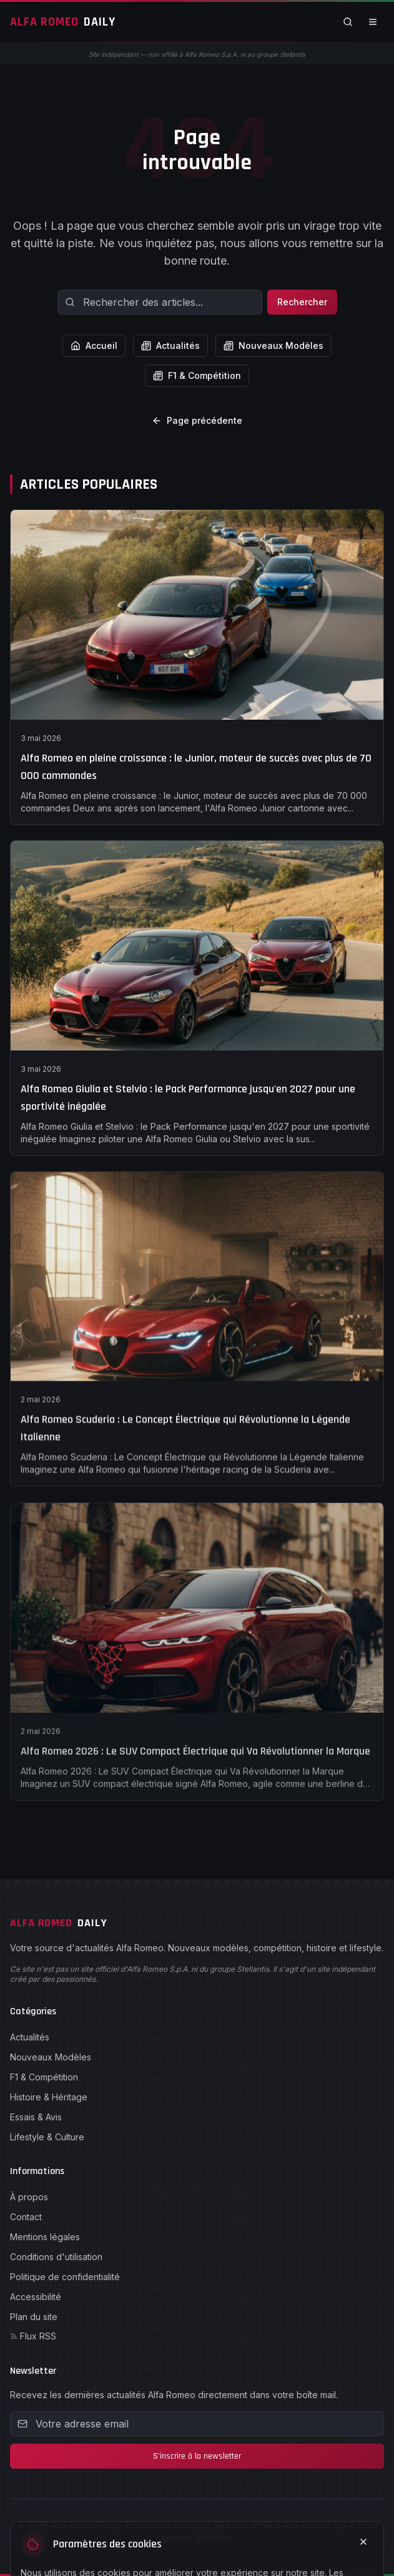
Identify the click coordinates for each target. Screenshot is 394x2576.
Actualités (170, 345)
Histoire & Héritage (48, 2097)
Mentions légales (45, 2236)
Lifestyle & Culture (47, 2137)
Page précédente (197, 420)
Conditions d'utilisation (56, 2256)
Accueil (94, 345)
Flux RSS (33, 2336)
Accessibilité (35, 2296)
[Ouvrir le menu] (373, 22)
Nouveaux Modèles (273, 345)
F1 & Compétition (197, 375)
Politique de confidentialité (65, 2276)
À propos (29, 2197)
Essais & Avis (36, 2117)
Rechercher (302, 301)
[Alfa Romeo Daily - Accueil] (63, 22)
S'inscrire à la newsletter (197, 2456)
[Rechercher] (348, 22)
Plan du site (33, 2316)
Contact (26, 2216)
